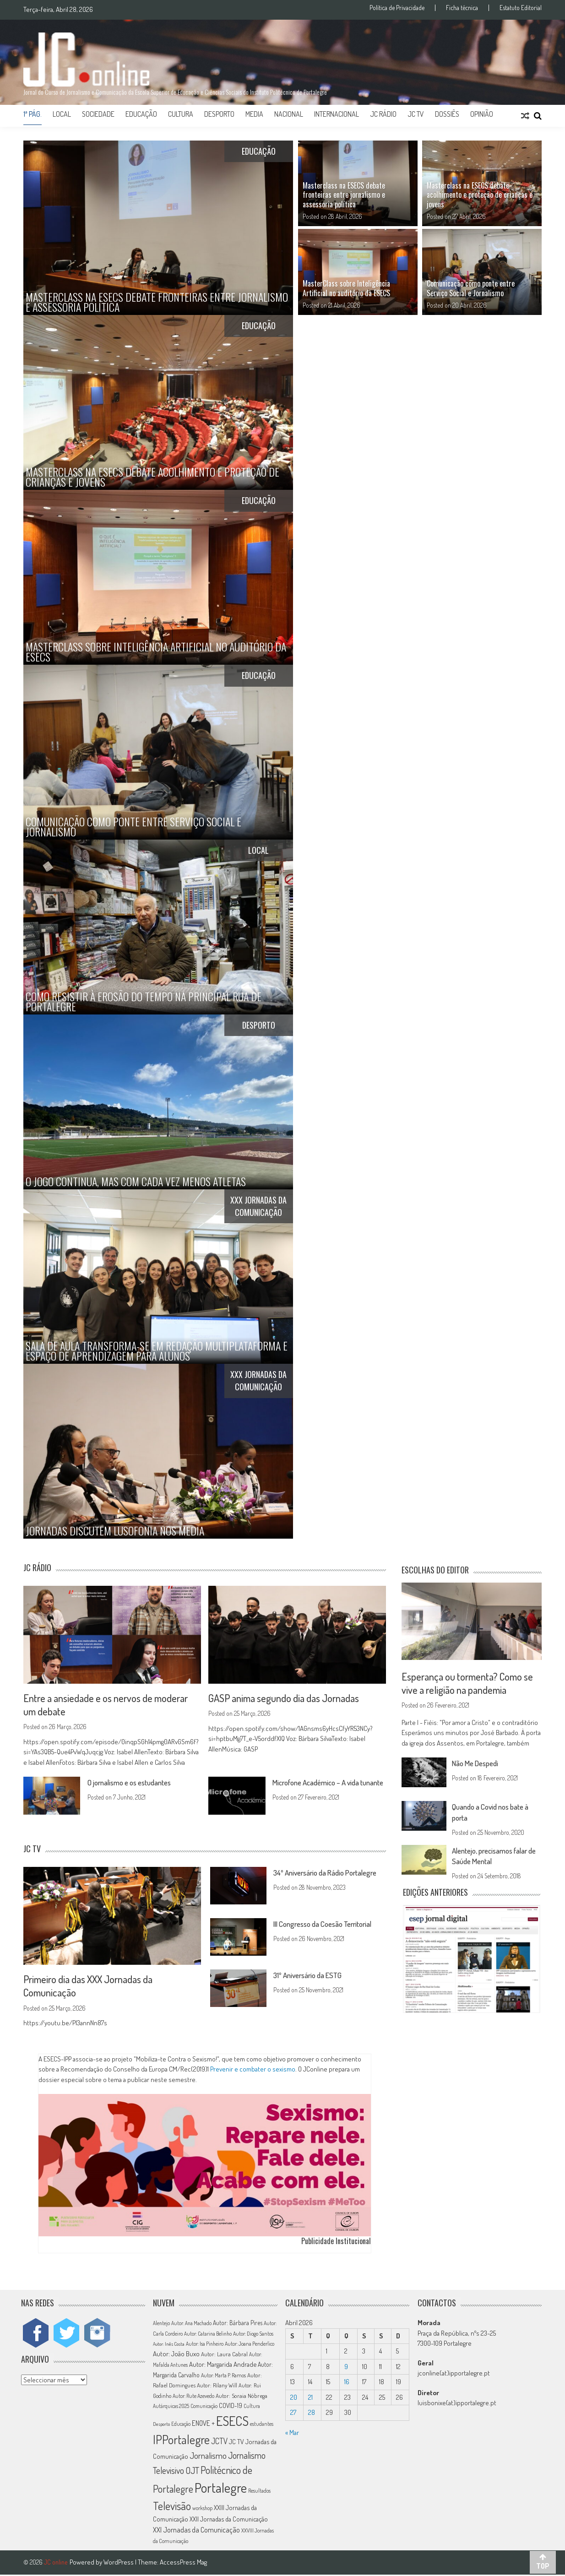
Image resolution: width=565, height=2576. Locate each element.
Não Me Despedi (478, 1764)
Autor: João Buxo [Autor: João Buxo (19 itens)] (176, 2354)
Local (62, 114)
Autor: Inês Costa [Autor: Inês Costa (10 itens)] (169, 2345)
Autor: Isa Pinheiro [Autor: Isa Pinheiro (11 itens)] (204, 2345)
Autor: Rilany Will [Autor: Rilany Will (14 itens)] (217, 2386)
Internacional (336, 114)
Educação (141, 114)
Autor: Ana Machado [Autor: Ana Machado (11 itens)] (191, 2324)
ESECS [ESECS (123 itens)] (232, 2422)
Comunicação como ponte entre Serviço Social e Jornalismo (471, 288)
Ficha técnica (462, 8)
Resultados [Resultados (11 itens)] (259, 2492)
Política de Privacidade (396, 8)
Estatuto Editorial (521, 8)
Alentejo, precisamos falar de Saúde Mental (494, 1856)
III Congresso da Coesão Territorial (329, 1925)
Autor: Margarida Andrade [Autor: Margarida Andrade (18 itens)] (222, 2365)
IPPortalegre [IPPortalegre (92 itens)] (181, 2440)
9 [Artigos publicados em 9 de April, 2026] (346, 2367)
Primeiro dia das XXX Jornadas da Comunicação (93, 1986)
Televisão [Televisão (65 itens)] (172, 2507)
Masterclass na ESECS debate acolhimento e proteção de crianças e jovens (479, 195)
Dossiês (447, 114)
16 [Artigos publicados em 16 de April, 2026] (346, 2383)
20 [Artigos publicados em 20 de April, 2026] (293, 2398)
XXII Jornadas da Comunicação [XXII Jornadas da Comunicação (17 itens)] (229, 2520)
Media (254, 114)
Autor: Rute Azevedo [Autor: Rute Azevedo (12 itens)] (193, 2397)
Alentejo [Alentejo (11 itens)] (161, 2324)
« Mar (292, 2433)
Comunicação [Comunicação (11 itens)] (203, 2407)
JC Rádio (383, 114)
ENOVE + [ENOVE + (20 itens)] (203, 2424)
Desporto (219, 114)
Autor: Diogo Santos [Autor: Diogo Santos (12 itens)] (253, 2334)
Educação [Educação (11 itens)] (180, 2425)
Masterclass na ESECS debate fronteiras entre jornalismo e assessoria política (344, 195)
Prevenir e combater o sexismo (252, 2070)
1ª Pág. (32, 114)
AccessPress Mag (183, 2563)
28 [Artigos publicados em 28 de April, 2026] (311, 2413)
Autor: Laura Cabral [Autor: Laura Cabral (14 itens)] (224, 2355)
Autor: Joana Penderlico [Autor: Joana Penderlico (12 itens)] (249, 2345)
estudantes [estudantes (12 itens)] (261, 2425)
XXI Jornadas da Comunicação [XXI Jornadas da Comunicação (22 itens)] (196, 2531)
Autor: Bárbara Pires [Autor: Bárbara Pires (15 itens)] (237, 2324)
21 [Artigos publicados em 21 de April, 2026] (310, 2398)
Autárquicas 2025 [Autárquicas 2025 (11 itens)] (171, 2407)
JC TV (415, 114)
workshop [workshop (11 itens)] (202, 2509)
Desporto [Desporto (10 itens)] (161, 2425)
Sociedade (98, 114)
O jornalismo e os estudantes (134, 1783)
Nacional (288, 114)
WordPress (119, 2563)
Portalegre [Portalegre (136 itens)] (221, 2488)
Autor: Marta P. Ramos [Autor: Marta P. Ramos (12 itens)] (223, 2376)
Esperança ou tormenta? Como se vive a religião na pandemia (471, 1683)
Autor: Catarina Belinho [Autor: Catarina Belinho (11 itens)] (208, 2334)
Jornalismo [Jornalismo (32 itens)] (208, 2456)
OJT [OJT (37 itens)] (192, 2471)
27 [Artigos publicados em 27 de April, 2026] (293, 2413)
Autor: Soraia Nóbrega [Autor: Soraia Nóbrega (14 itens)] (241, 2397)
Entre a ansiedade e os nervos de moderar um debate (110, 1705)
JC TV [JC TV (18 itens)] (236, 2443)
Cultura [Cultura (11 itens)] (252, 2407)
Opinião (481, 114)
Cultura (180, 114)
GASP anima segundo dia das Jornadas (288, 1698)
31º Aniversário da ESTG (311, 1976)
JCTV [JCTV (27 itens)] (219, 2442)
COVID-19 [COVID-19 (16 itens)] (230, 2407)
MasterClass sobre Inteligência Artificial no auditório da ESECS (346, 288)
